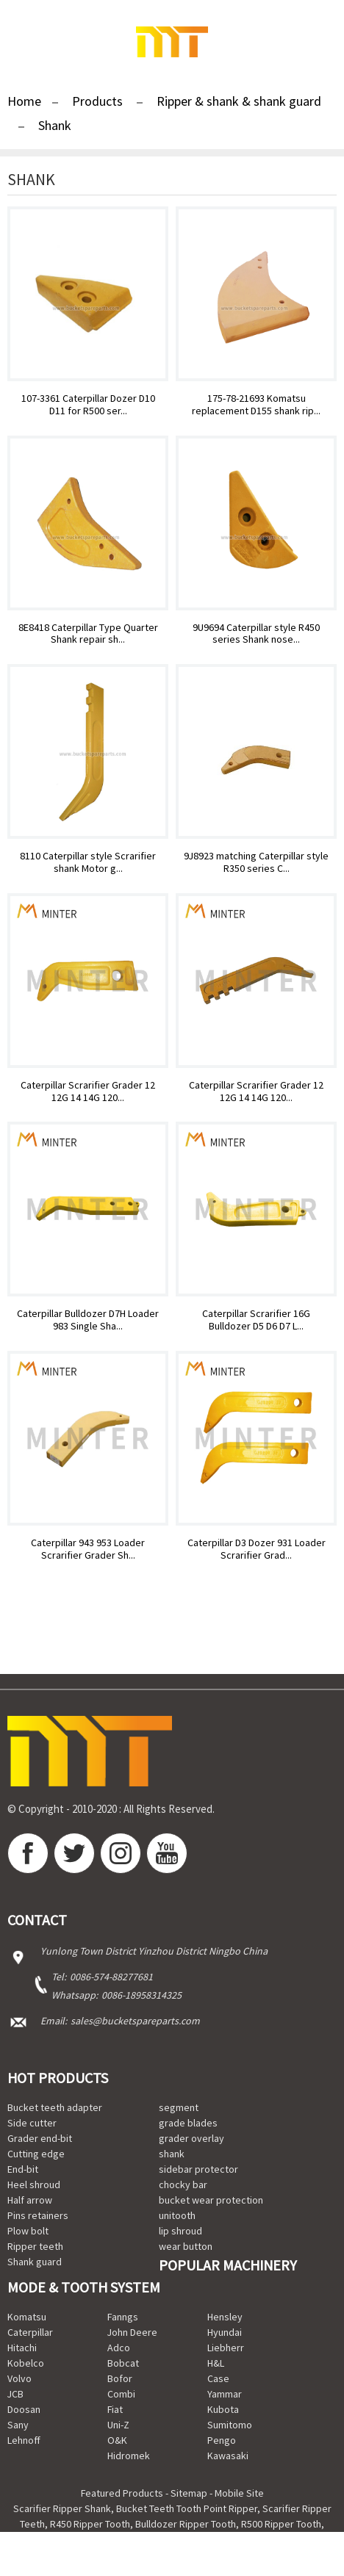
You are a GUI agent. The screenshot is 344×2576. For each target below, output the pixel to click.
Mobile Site (239, 2493)
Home (24, 101)
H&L (215, 2363)
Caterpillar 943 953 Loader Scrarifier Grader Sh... (88, 1549)
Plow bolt (28, 2230)
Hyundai (224, 2332)
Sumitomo (229, 2424)
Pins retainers (37, 2215)
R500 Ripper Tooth (281, 2523)
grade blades (188, 2122)
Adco (118, 2347)
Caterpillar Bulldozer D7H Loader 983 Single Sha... (88, 1319)
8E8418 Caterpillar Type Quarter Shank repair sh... (88, 633)
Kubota (223, 2409)
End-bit (22, 2169)
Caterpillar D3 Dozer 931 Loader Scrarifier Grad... (256, 1549)
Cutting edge (36, 2153)
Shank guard (34, 2261)
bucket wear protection (211, 2200)
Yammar (224, 2393)
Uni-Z (118, 2424)
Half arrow (29, 2200)
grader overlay (191, 2138)
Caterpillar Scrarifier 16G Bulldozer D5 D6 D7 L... (256, 1319)
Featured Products (122, 2493)
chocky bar (183, 2184)
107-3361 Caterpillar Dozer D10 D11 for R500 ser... (88, 404)
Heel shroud (33, 2184)
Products (97, 101)
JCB (15, 2393)
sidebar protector (198, 2169)
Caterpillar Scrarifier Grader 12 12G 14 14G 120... (88, 1091)
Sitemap (189, 2493)
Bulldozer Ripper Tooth (185, 2523)
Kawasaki (227, 2455)
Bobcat (123, 2363)
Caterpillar (30, 2332)
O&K (117, 2440)
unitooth (177, 2215)
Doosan (23, 2409)
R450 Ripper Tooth (90, 2523)
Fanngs (122, 2316)
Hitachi (22, 2347)
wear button (185, 2246)
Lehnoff (23, 2440)
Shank (54, 125)
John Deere (132, 2332)
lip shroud (180, 2230)
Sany (18, 2424)
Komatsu (26, 2316)
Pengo (221, 2440)
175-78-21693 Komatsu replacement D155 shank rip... (256, 404)
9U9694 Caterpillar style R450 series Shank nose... (256, 633)
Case (218, 2378)
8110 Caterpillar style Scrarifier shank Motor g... (88, 862)
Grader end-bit (39, 2138)
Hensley (225, 2316)
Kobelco (25, 2363)
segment (178, 2107)
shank (171, 2153)
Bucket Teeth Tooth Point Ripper (186, 2508)
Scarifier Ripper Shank (62, 2508)
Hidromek (128, 2455)
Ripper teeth (35, 2246)
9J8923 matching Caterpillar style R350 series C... (256, 862)
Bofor (119, 2378)
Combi (121, 2393)
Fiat (115, 2409)
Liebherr (225, 2347)
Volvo (19, 2378)
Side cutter (32, 2122)
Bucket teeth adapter (54, 2107)
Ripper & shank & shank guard (239, 101)
